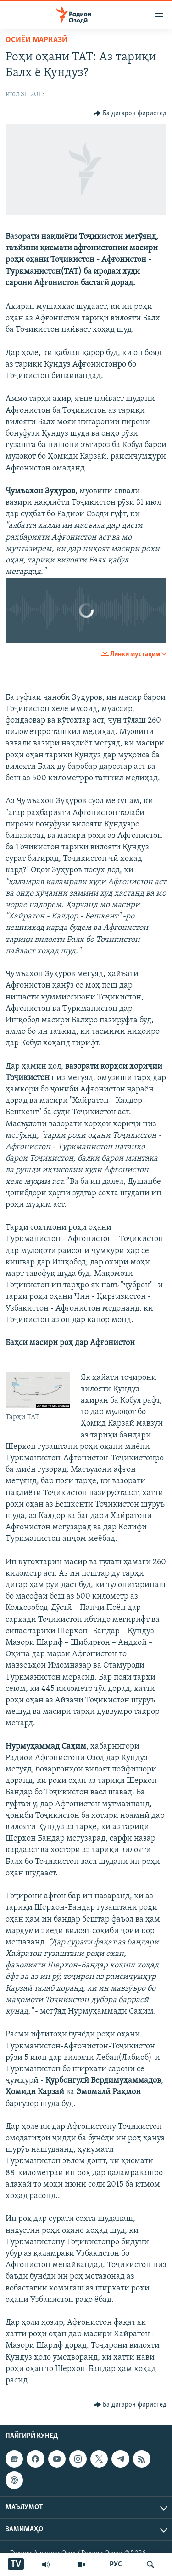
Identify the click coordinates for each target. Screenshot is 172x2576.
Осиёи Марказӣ (36, 40)
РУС (116, 2564)
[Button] (130, 113)
